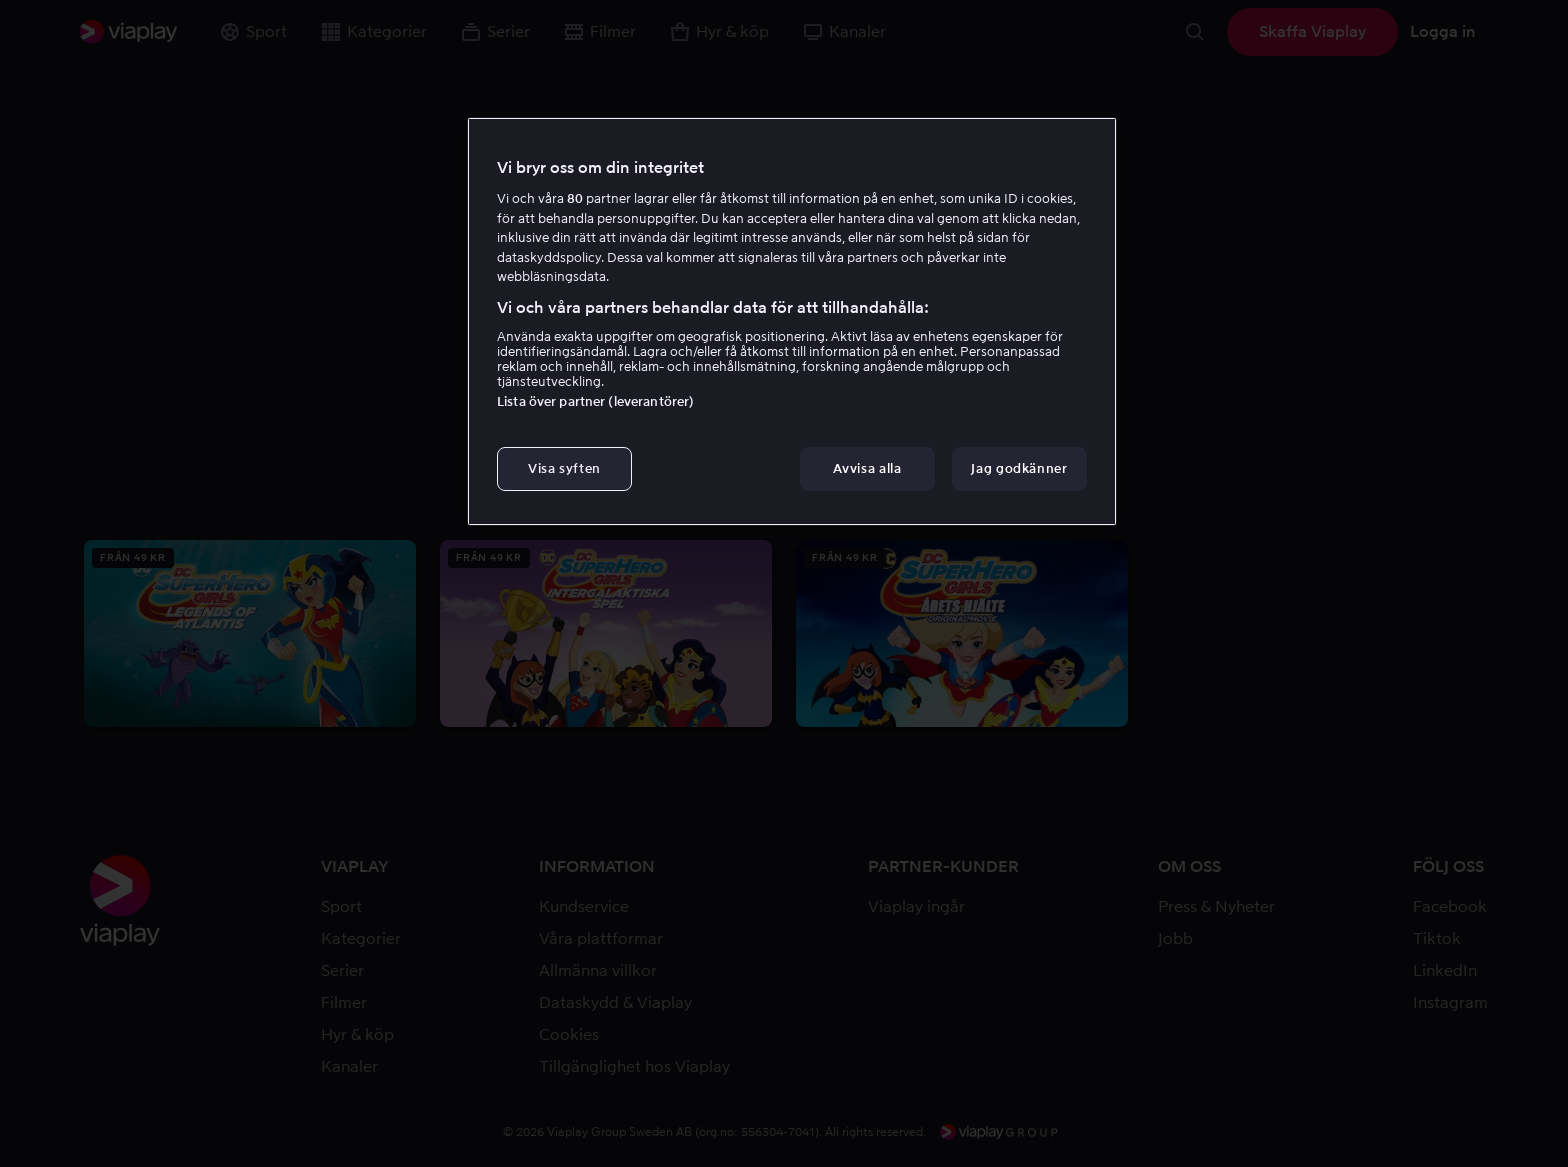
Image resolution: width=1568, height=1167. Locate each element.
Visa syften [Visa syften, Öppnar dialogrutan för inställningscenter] (564, 468)
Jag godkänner (1019, 468)
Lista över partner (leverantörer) (595, 401)
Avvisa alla (867, 468)
